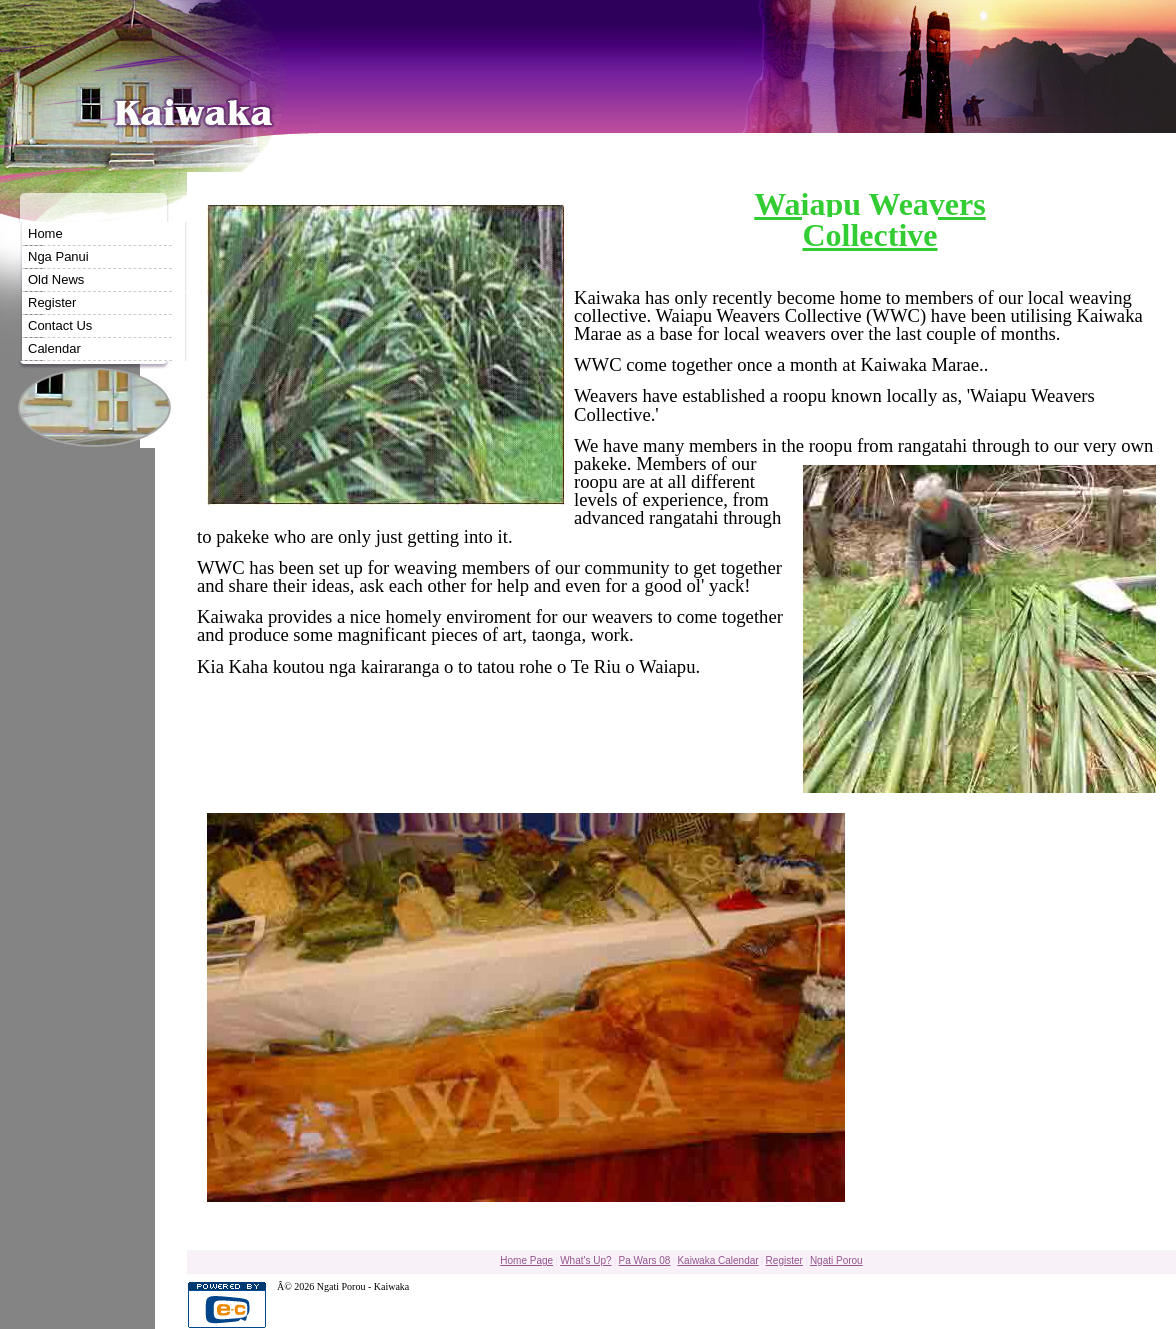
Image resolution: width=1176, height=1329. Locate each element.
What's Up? (585, 1260)
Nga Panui (58, 256)
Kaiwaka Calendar (717, 1260)
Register (52, 302)
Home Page (526, 1260)
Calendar (54, 348)
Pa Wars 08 (645, 1260)
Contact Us (60, 325)
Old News (56, 279)
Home (45, 233)
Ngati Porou (836, 1260)
